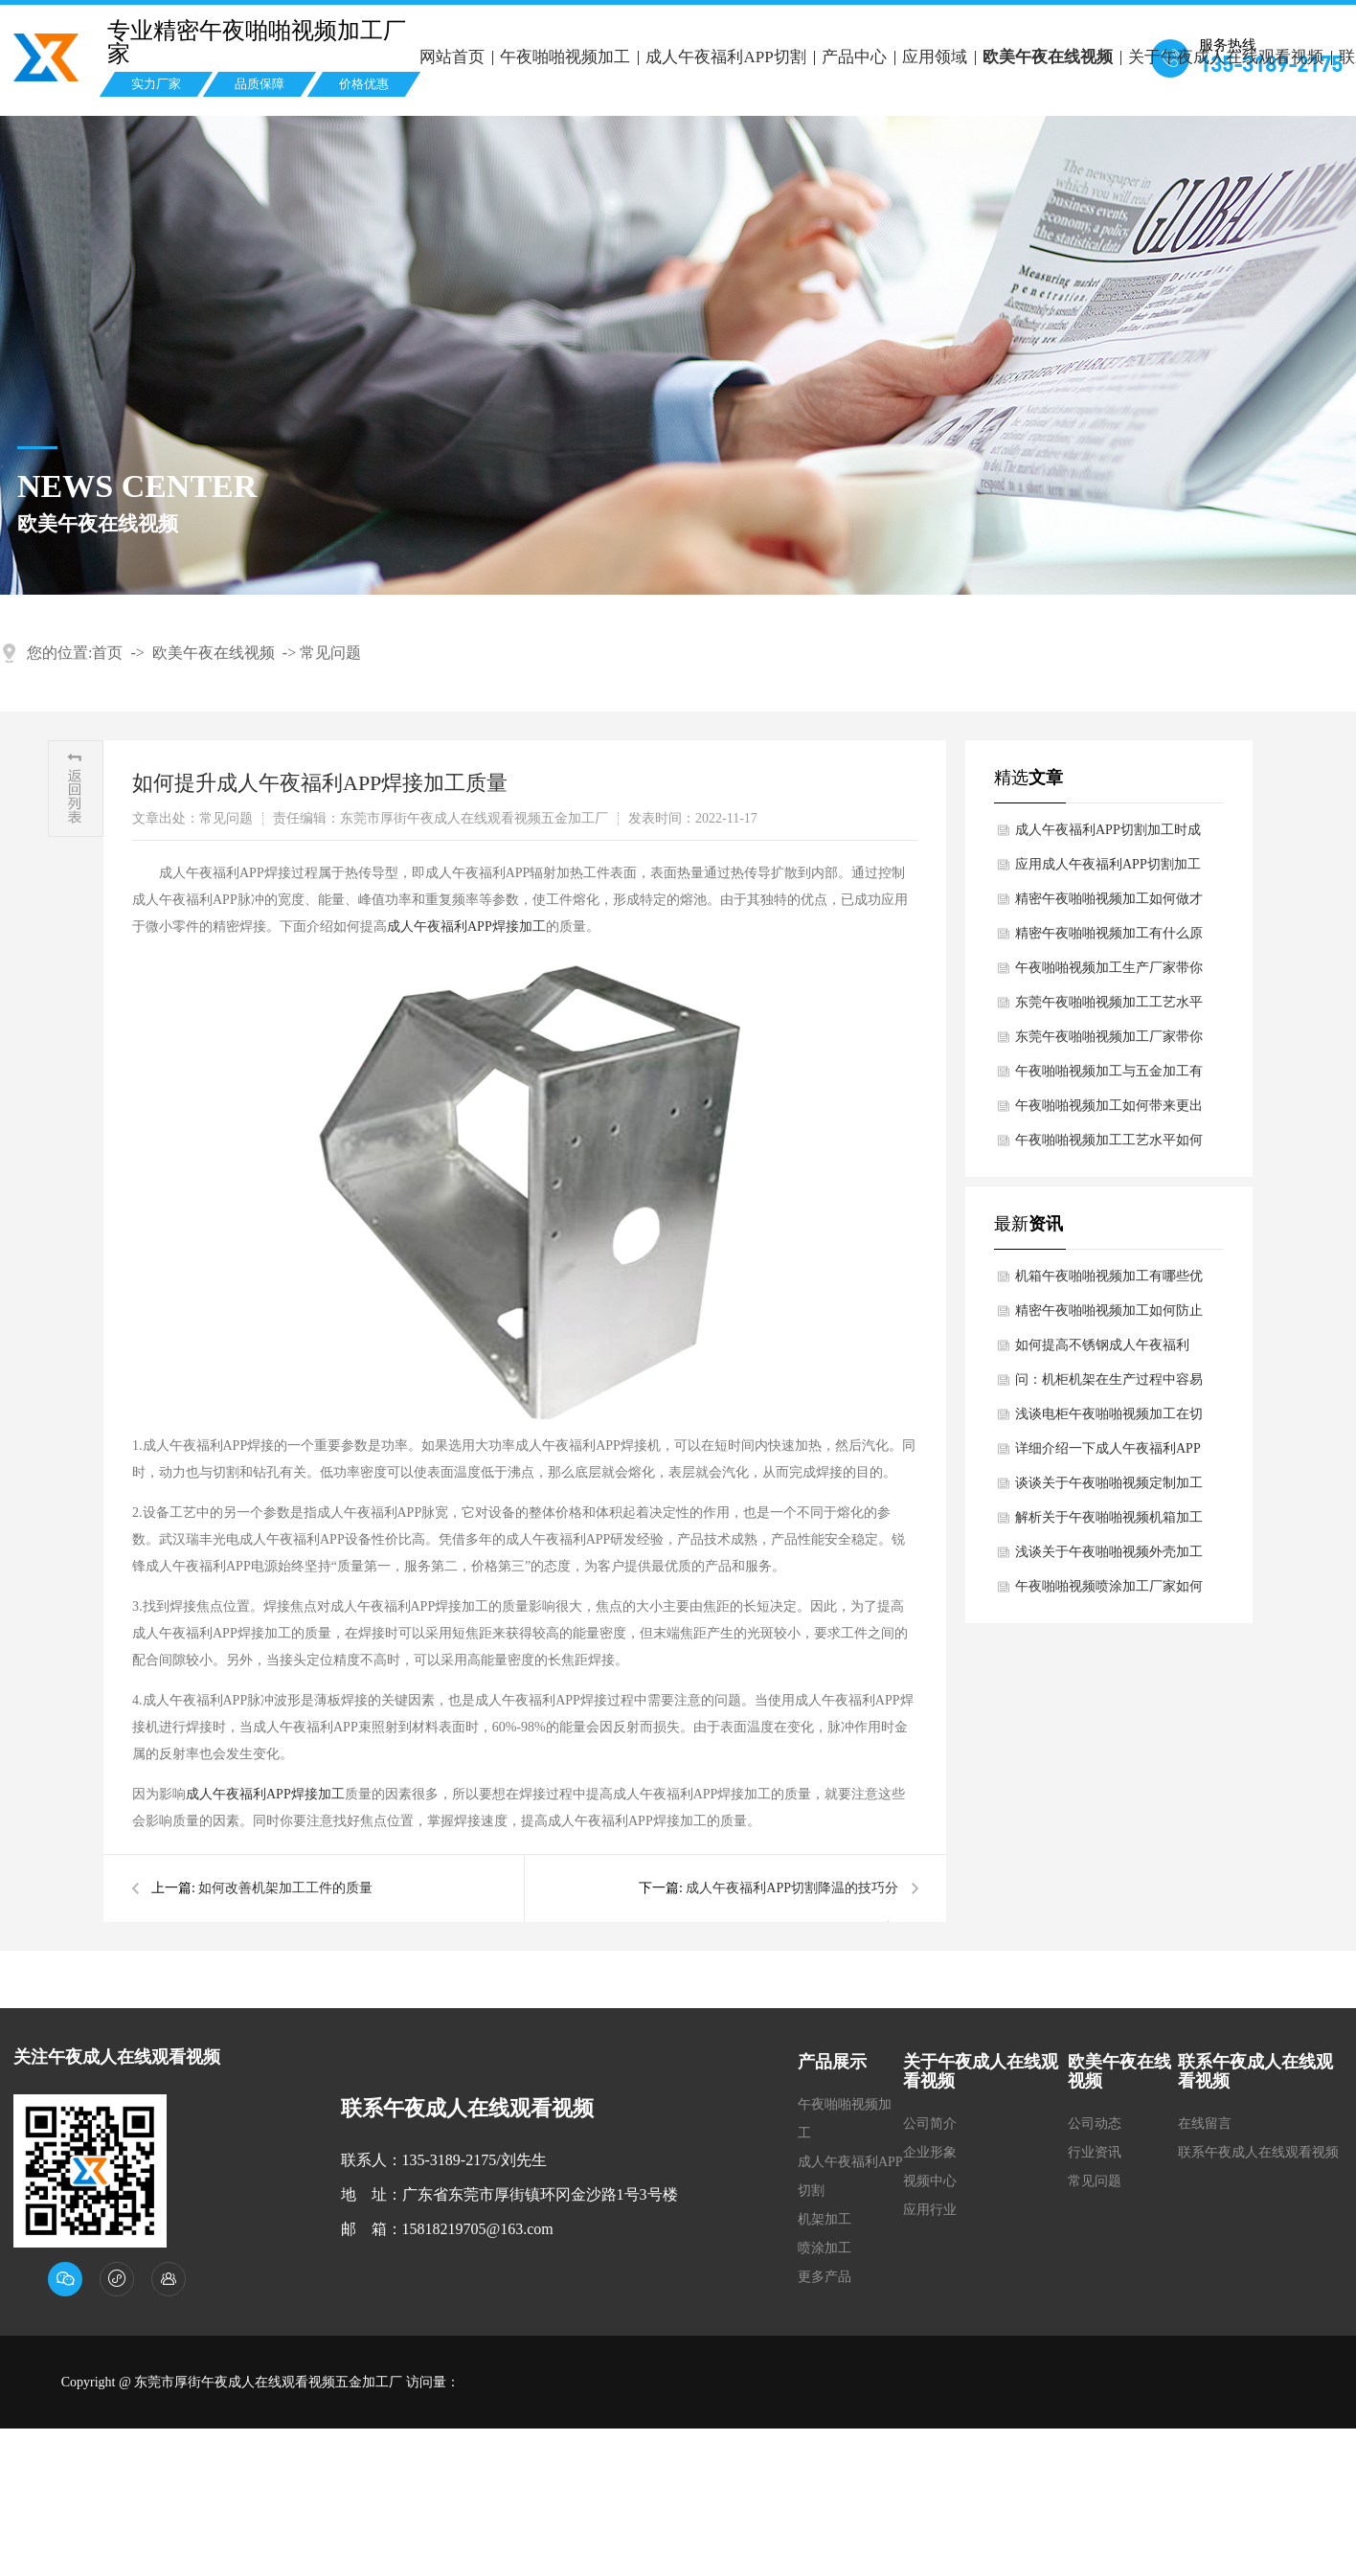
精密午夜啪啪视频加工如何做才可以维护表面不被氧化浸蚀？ (1109, 904)
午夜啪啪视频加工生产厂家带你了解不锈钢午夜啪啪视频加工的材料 (1109, 972)
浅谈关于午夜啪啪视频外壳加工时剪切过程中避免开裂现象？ (1109, 1557)
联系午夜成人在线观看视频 (1258, 2152)
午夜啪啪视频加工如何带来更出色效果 (1109, 1110)
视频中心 (930, 2181)
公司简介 (930, 2123)
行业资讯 (1094, 2152)
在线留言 (1205, 2123)
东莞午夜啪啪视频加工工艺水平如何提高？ (1109, 1007)
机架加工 (824, 2219)
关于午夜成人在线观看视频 (1225, 57)
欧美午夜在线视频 (1048, 57)
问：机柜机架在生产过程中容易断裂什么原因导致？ (1109, 1384)
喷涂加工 (824, 2248)
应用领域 (934, 57)
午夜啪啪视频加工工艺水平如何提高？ (1109, 1145)
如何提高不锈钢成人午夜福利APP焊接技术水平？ (1102, 1350)
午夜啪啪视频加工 (565, 57)
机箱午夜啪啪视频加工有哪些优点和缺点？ (1109, 1281)
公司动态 (1094, 2123)
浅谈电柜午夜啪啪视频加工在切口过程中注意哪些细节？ (1109, 1419)
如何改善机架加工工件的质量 (285, 1888)
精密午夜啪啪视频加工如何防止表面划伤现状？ (1109, 1315)
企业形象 (930, 2152)
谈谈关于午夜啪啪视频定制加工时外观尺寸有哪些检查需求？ (1109, 1488)
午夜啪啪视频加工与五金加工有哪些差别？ (1109, 1076)
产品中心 (854, 57)
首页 (107, 652)
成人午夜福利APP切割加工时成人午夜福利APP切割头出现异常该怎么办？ (1108, 835)
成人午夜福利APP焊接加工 (466, 926)
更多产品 (824, 2277)
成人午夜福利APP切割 (725, 57)
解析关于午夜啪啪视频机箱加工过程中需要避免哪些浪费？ (1109, 1522)
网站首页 (452, 57)
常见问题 (330, 652)
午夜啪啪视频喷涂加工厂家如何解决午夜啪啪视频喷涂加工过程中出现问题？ (1109, 1591)
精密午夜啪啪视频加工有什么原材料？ (1109, 938)
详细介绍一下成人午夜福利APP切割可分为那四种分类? (1108, 1453)
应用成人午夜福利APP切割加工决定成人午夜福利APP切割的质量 (1108, 869)
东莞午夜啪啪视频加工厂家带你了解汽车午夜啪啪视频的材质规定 (1109, 1041)
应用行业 (930, 2210)
